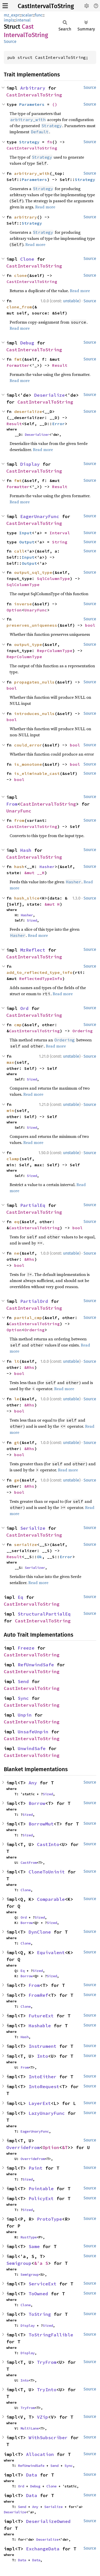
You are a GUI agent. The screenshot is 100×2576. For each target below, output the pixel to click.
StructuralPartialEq (44, 1614)
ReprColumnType (54, 650)
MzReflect (32, 950)
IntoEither (42, 2077)
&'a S (41, 2263)
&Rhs (29, 1259)
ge (16, 1480)
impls (9, 20)
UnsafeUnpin (33, 1732)
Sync (23, 1698)
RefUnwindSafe (36, 1665)
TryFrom (46, 2362)
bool (90, 625)
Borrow (37, 1803)
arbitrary (25, 217)
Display (30, 464)
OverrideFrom (23, 2147)
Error (58, 423)
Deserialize (49, 395)
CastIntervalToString (46, 6)
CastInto (48, 1844)
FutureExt (41, 2016)
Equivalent (51, 1952)
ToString (40, 2314)
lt (16, 1361)
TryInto (46, 2389)
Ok (39, 1556)
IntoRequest (44, 2086)
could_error (28, 744)
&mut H (52, 904)
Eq (20, 1597)
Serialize (32, 1528)
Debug (27, 343)
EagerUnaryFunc (39, 516)
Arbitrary (32, 88)
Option (14, 609)
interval (23, 20)
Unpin (25, 1715)
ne (16, 1253)
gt (16, 1442)
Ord (24, 1008)
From (11, 804)
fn (49, 141)
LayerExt (40, 2103)
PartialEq (32, 1205)
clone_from (19, 306)
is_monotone (28, 764)
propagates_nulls (34, 682)
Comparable (51, 1899)
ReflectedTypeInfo (40, 978)
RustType (29, 2237)
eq (16, 1221)
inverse (23, 603)
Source (10, 41)
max (10, 1062)
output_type (28, 644)
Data (31, 2475)
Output (26, 541)
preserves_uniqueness (32, 625)
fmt (18, 359)
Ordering (82, 1030)
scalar (27, 15)
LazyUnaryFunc (47, 2113)
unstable (71, 300)
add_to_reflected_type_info (39, 972)
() (54, 104)
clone (20, 275)
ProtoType (49, 2219)
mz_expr (11, 15)
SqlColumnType (53, 578)
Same (34, 2246)
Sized (32, 920)
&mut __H (34, 872)
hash (19, 866)
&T (65, 2147)
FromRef (38, 1995)
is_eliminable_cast (37, 773)
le (16, 1398)
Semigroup (18, 2263)
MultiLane (30, 2428)
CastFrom (29, 1862)
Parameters (32, 104)
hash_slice (26, 898)
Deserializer (37, 434)
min (10, 1110)
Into (42, 2056)
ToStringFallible (51, 2335)
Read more (45, 207)
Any (33, 1783)
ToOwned (38, 2294)
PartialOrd (34, 1301)
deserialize (28, 411)
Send (23, 1681)
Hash (25, 850)
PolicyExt (41, 2198)
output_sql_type (33, 572)
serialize (25, 1544)
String (59, 541)
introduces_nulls (34, 713)
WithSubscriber (48, 2437)
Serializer (35, 1567)
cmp (18, 1024)
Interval (60, 532)
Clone (27, 259)
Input (25, 532)
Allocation (40, 2454)
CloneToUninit (47, 1872)
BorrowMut (41, 1824)
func (39, 15)
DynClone (40, 1932)
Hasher (47, 866)
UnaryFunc (35, 609)
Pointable (41, 2188)
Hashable (40, 2026)
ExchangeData (42, 2549)
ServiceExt (42, 2284)
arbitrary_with (32, 173)
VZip (42, 2417)
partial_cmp (28, 1317)
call (19, 551)
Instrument (42, 2046)
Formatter (18, 365)
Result (59, 365)
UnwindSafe (32, 1748)
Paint (36, 2168)
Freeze (26, 1648)
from (19, 820)
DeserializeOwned (48, 2521)
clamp (13, 1158)
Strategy (29, 141)
